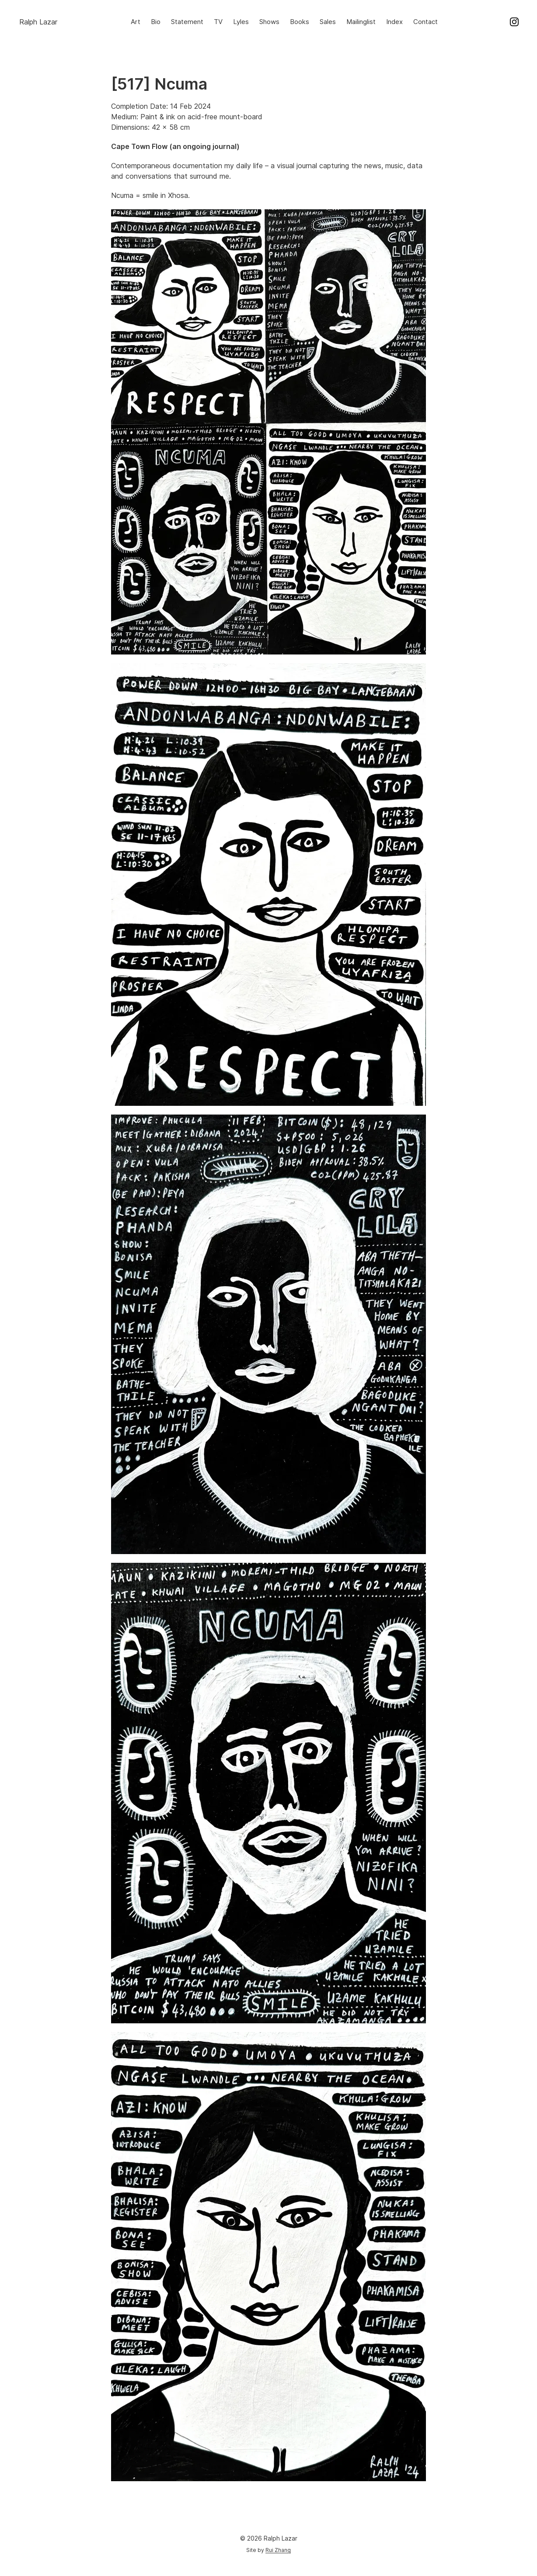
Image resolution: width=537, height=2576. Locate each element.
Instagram (514, 22)
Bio (155, 21)
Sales (328, 21)
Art (135, 21)
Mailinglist (361, 21)
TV (218, 21)
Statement (187, 21)
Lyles (241, 21)
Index (394, 21)
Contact (425, 21)
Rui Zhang (278, 2550)
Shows (269, 21)
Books (299, 21)
